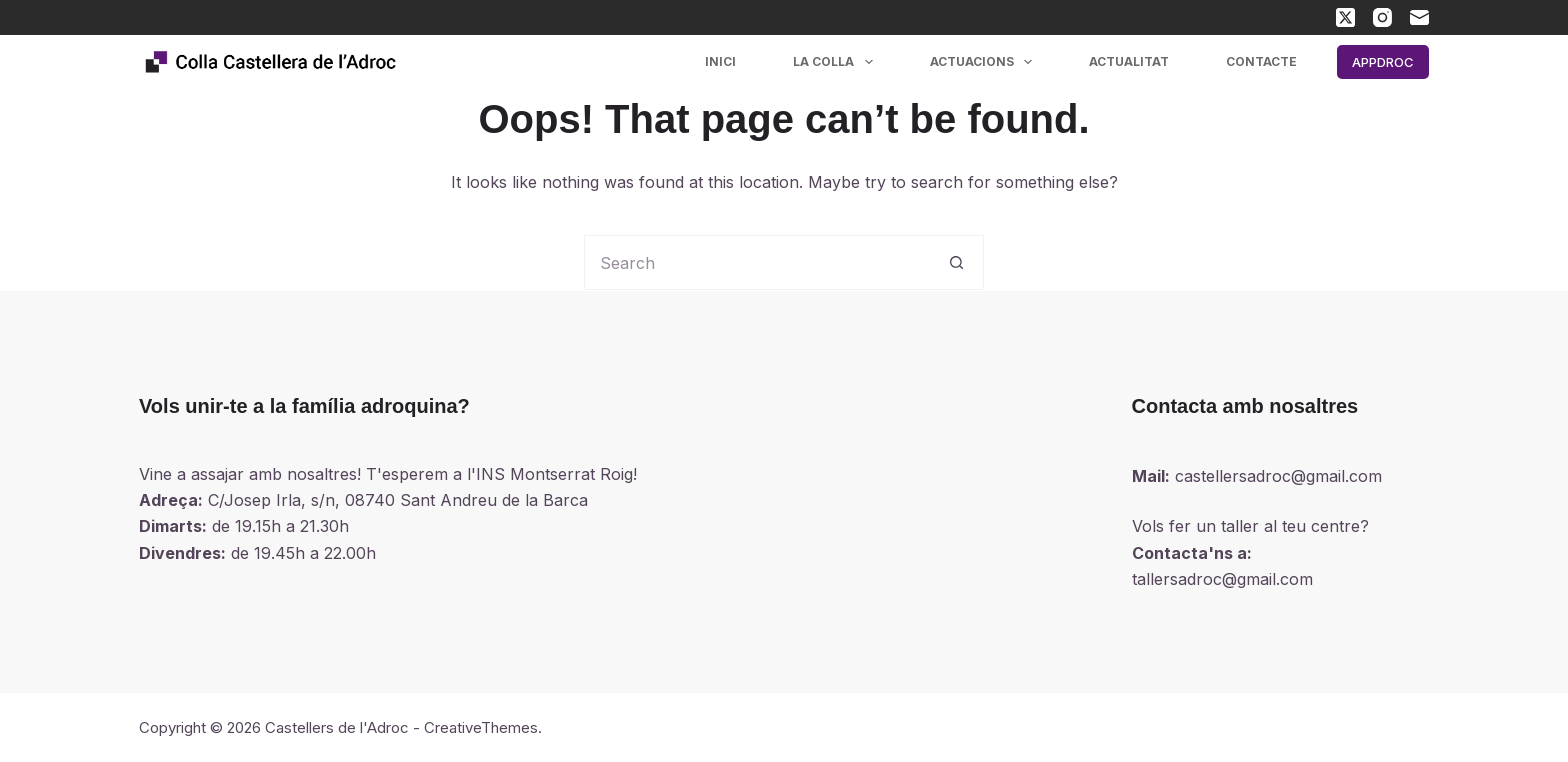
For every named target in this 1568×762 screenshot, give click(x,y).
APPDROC (1383, 62)
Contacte (1261, 61)
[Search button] (956, 262)
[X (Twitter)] (1345, 17)
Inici (720, 61)
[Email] (1419, 17)
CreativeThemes (481, 727)
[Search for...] (756, 262)
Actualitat (1129, 61)
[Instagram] (1382, 17)
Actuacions (985, 62)
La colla (836, 62)
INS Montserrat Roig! (556, 474)
